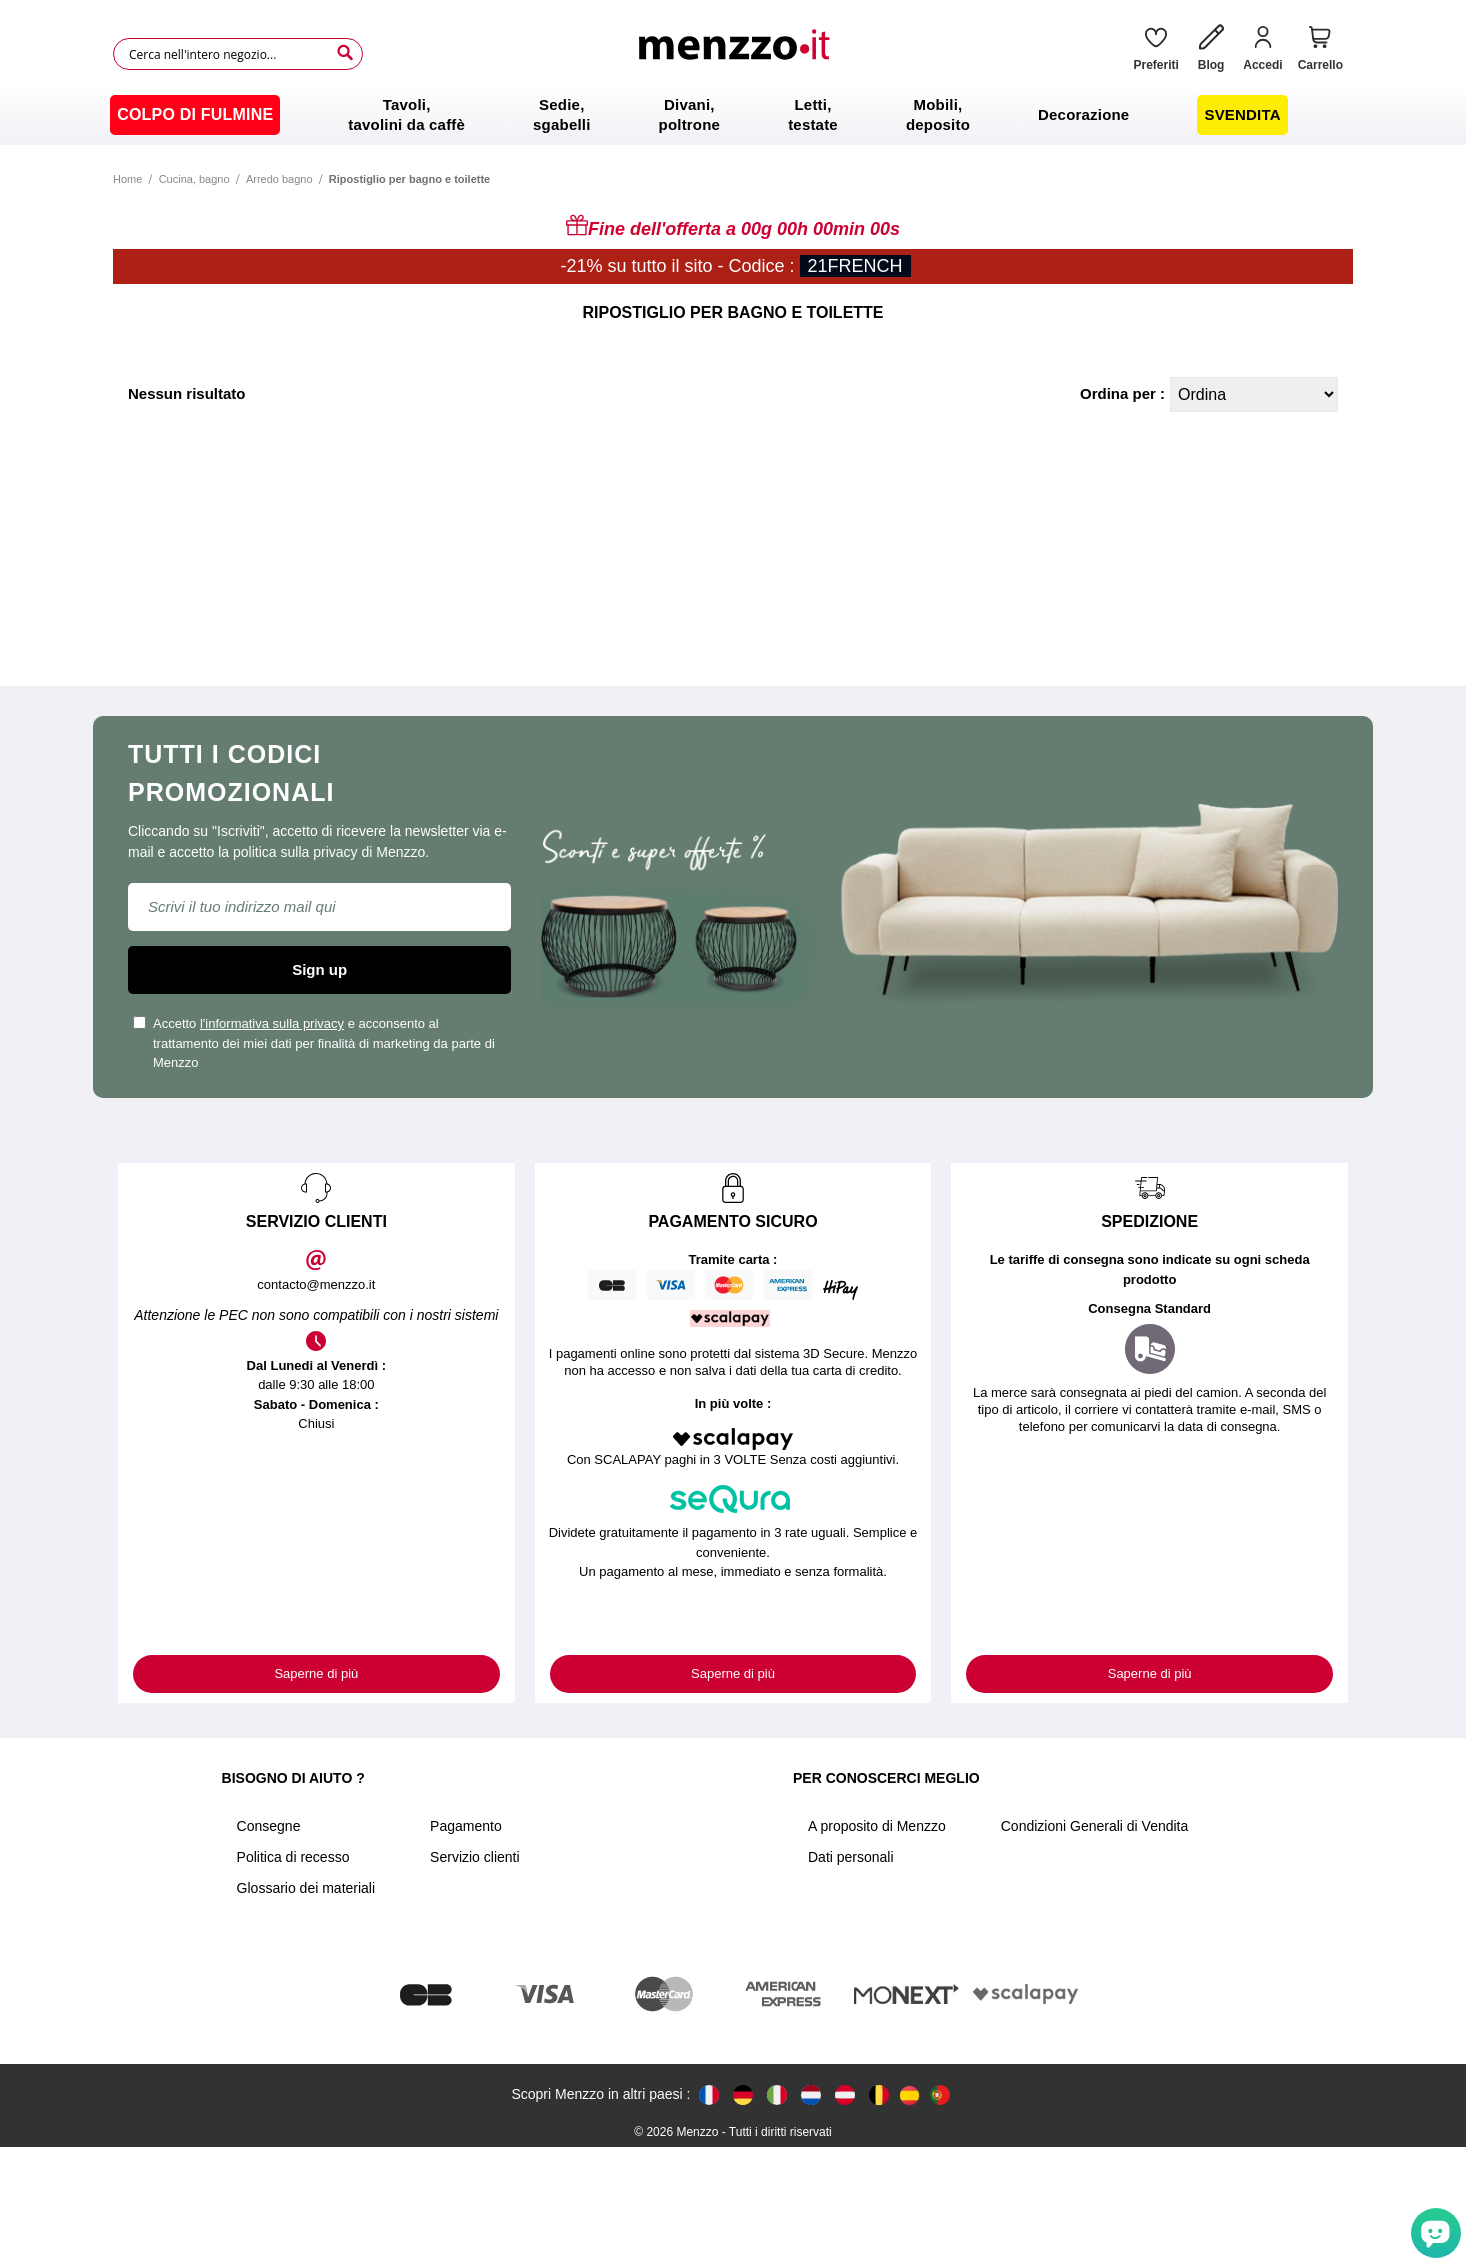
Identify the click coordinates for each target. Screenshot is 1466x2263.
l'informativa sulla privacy (272, 1023)
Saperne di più (316, 1673)
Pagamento (466, 1826)
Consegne (269, 1826)
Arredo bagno (279, 179)
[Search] (345, 53)
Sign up (319, 969)
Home (127, 179)
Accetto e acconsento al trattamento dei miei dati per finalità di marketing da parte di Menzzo (314, 1043)
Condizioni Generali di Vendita (1095, 1826)
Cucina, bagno (194, 179)
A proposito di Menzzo (877, 1826)
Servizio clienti (474, 1857)
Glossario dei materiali (306, 1888)
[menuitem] (195, 115)
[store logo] (741, 54)
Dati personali (851, 1857)
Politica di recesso (293, 1857)
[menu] (733, 115)
